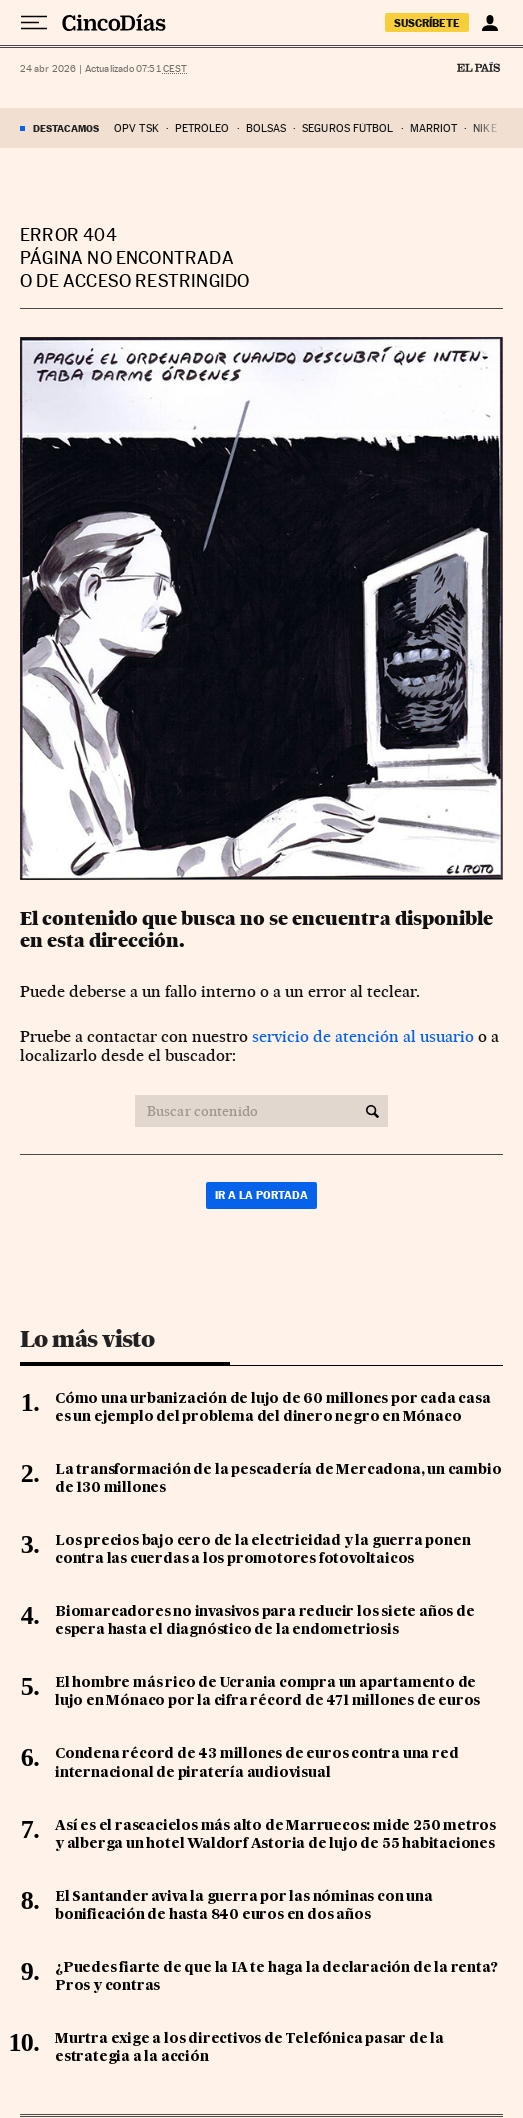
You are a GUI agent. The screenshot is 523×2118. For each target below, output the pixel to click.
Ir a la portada (261, 1195)
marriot (434, 128)
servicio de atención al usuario (363, 1036)
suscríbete (427, 23)
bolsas (266, 128)
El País (478, 67)
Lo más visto (87, 1339)
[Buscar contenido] (372, 1111)
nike (484, 128)
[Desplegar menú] (34, 23)
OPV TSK (136, 128)
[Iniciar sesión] (489, 23)
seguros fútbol (347, 128)
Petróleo (202, 128)
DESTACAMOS (66, 128)
